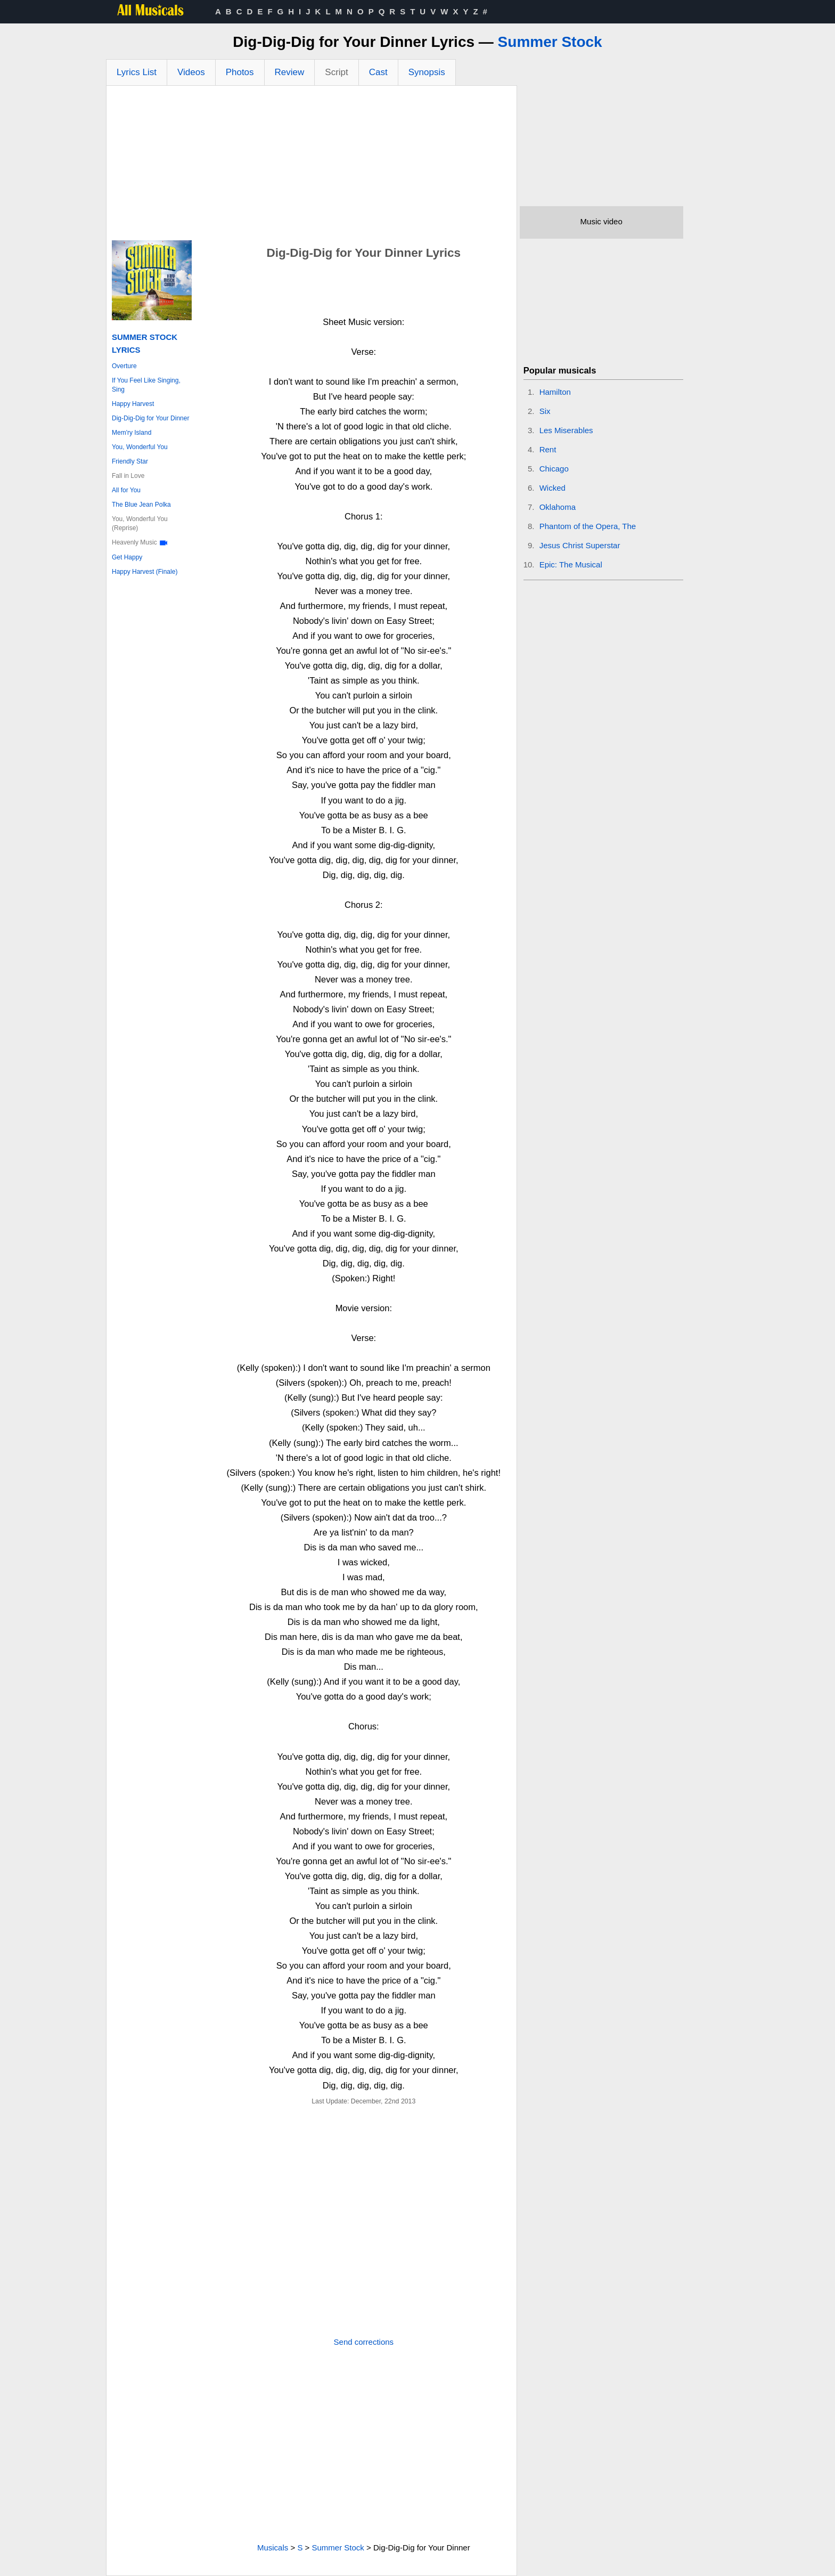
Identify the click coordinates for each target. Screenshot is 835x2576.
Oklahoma (557, 506)
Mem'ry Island (131, 432)
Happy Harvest (133, 404)
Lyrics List (137, 72)
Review (290, 72)
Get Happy (127, 557)
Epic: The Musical (570, 564)
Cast (378, 72)
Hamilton (555, 391)
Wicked (552, 487)
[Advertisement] (311, 165)
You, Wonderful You (140, 447)
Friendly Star (130, 461)
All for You (126, 490)
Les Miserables (566, 430)
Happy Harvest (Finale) (144, 571)
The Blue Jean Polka (141, 504)
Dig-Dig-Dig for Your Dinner (150, 418)
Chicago (554, 468)
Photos (240, 72)
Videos (191, 72)
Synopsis (426, 72)
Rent (547, 449)
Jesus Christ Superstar (579, 545)
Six (545, 411)
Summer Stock (550, 42)
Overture (124, 366)
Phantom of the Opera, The (587, 526)
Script (336, 72)
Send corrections (364, 2341)
